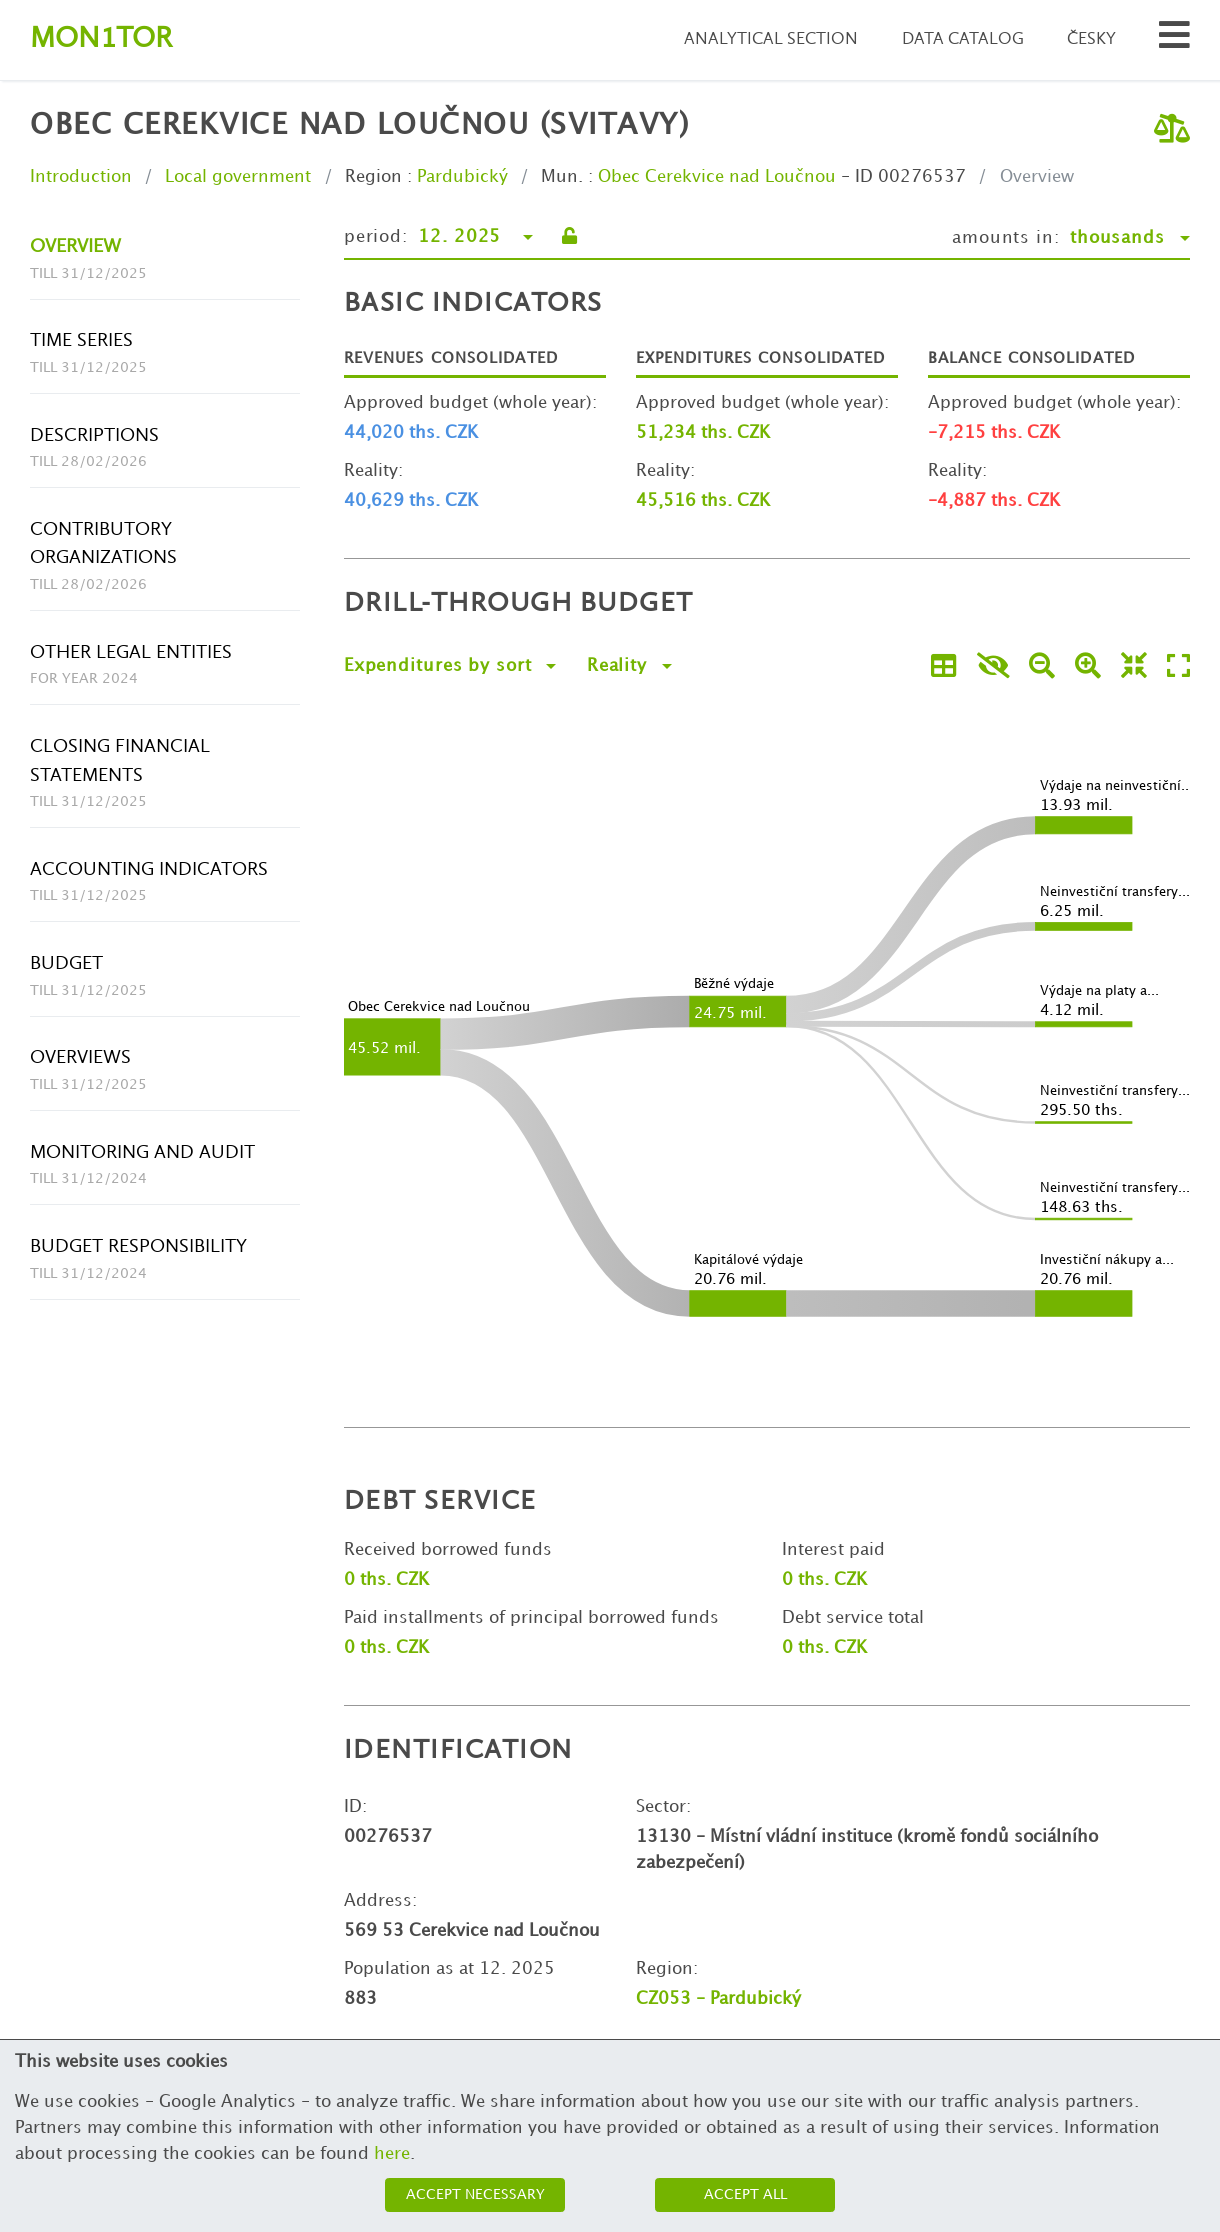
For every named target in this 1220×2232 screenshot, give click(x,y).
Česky (1091, 39)
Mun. (562, 177)
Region (373, 177)
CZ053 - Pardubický (718, 1999)
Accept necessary (475, 2194)
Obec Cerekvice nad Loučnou (717, 177)
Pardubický (462, 177)
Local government (238, 177)
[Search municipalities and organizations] (1174, 40)
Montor (101, 39)
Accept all (745, 2194)
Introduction (81, 177)
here (392, 2154)
